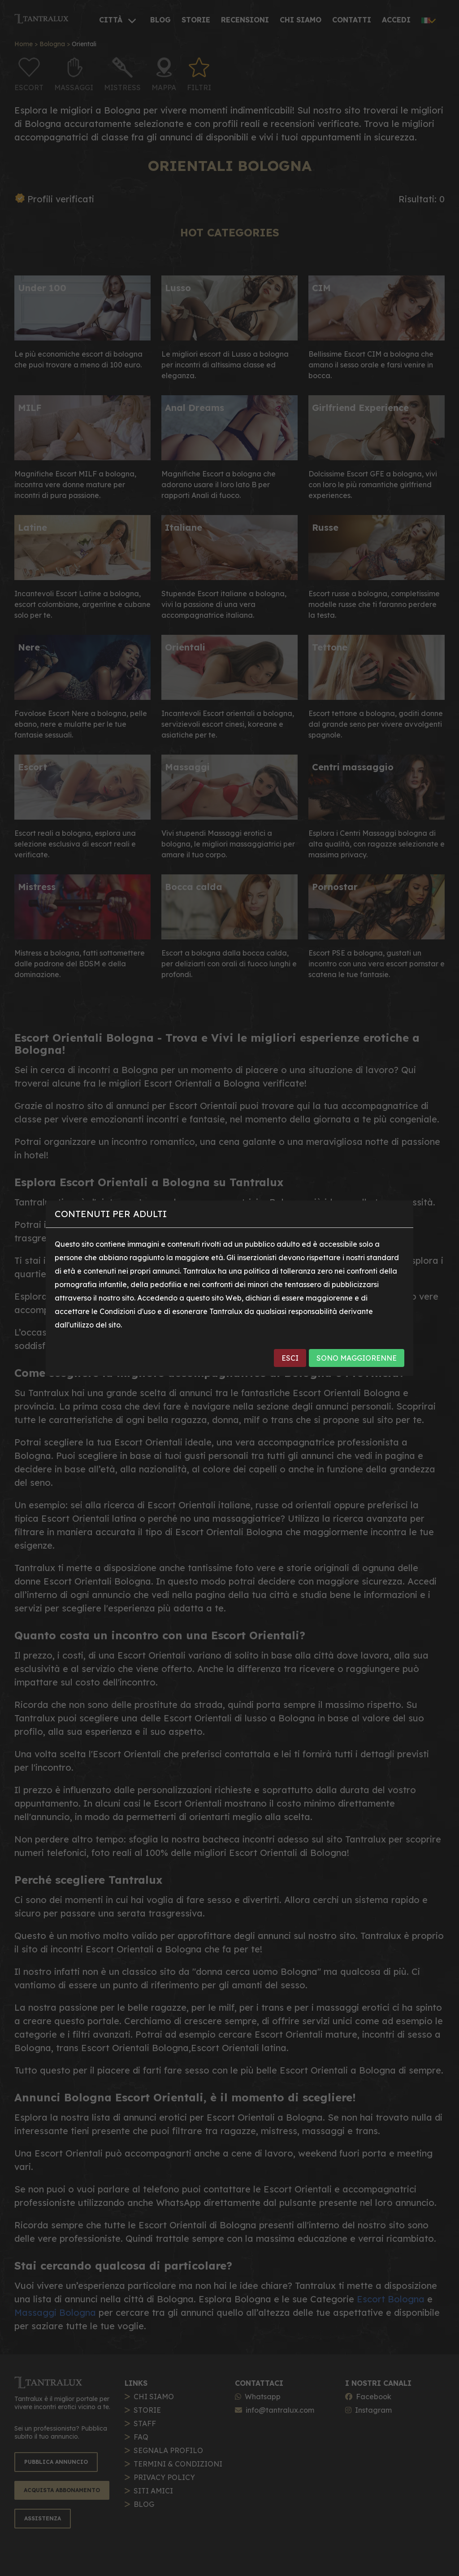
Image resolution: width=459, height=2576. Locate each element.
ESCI (290, 1357)
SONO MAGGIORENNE (356, 1357)
